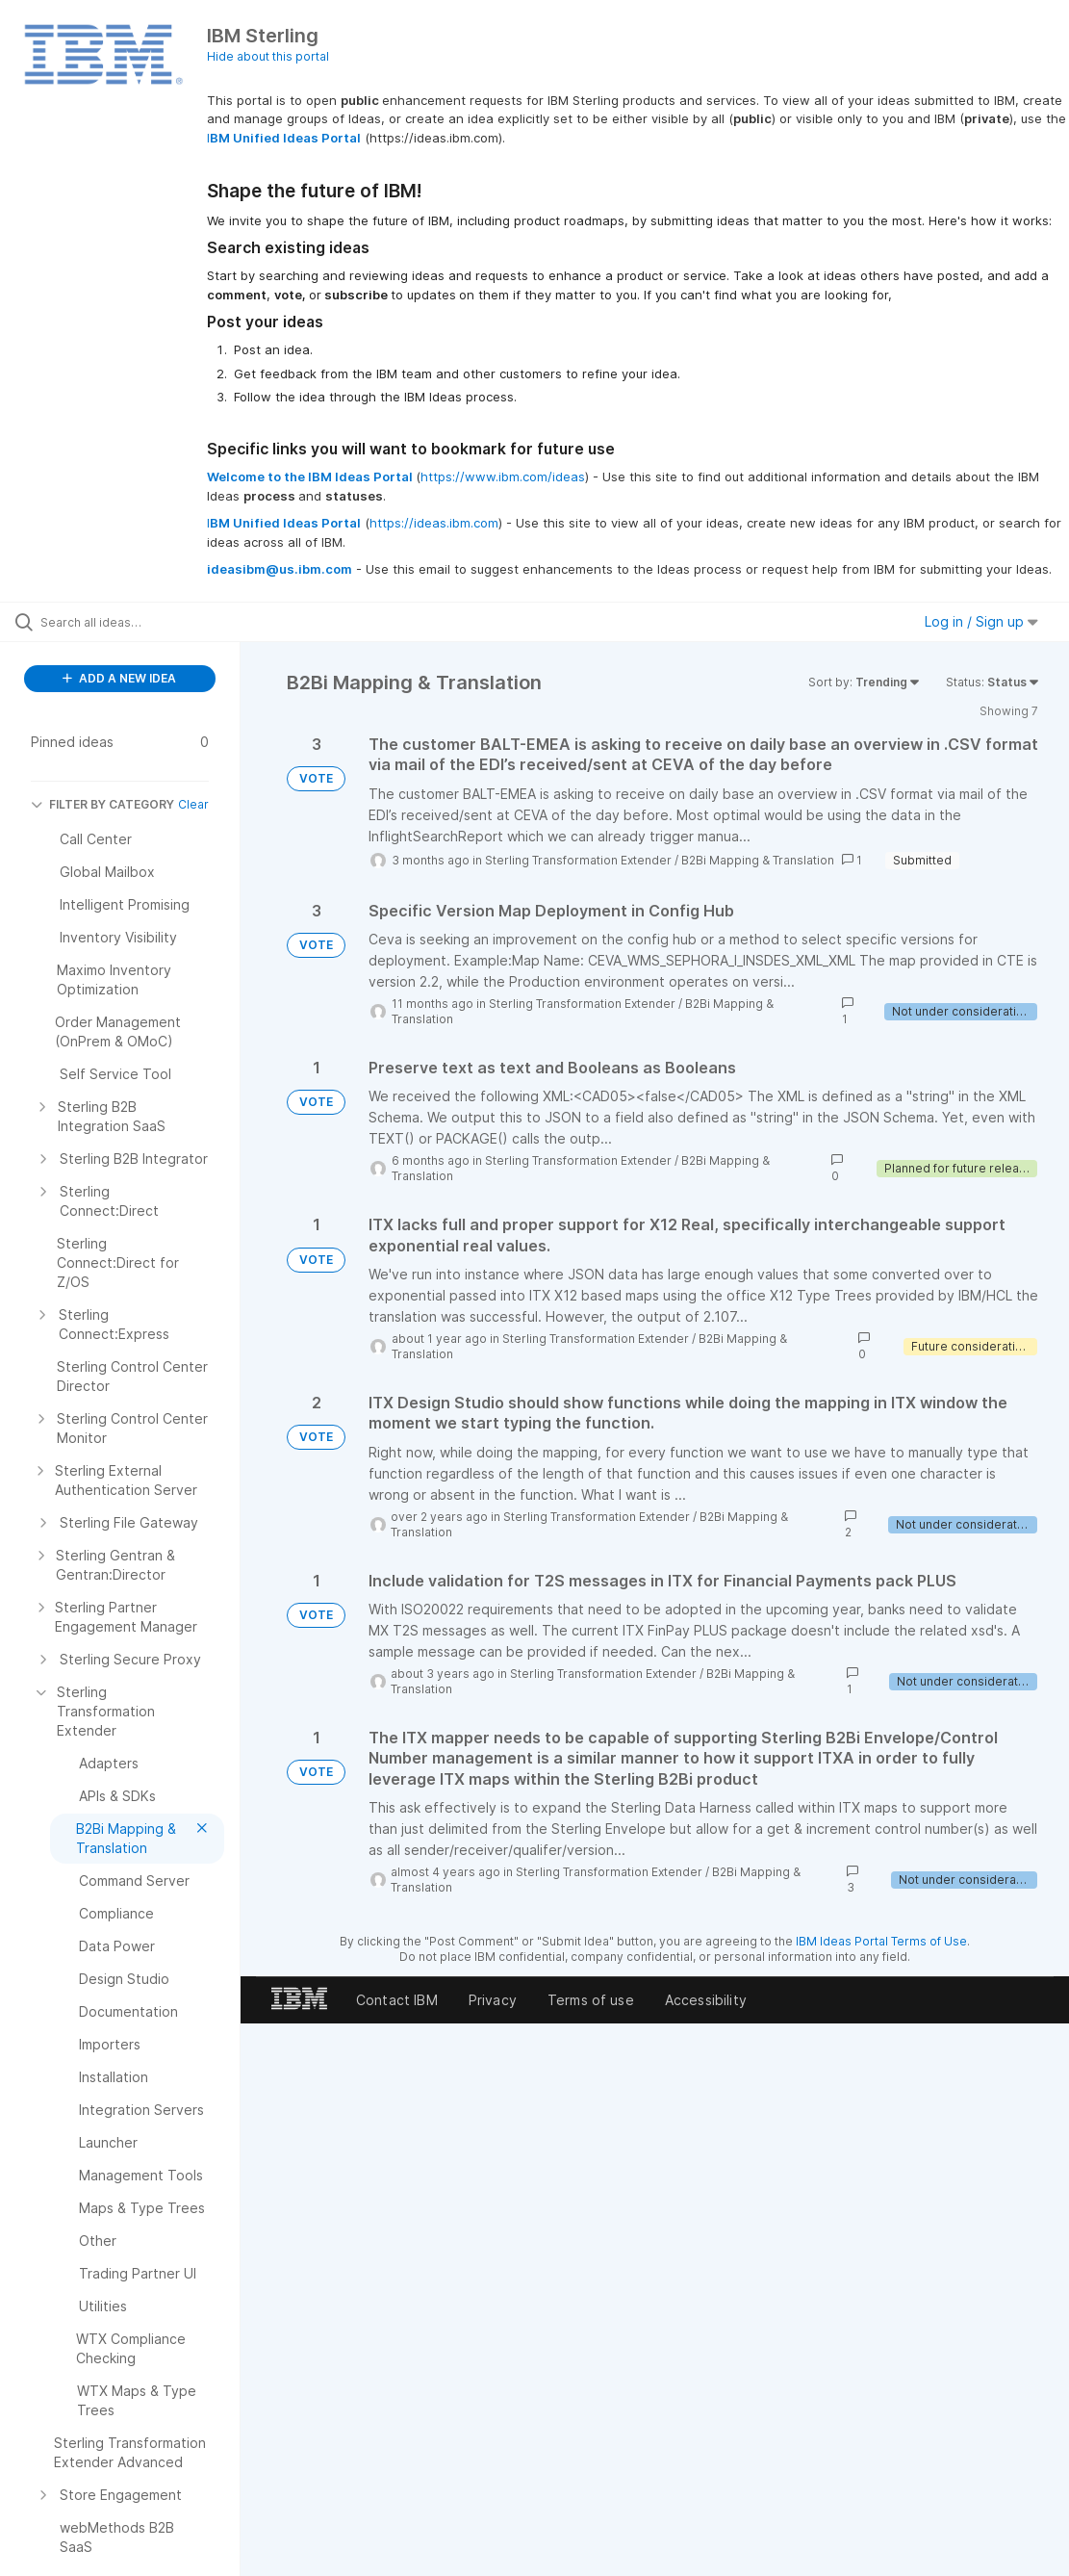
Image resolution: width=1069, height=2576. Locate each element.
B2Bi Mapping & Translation (757, 860)
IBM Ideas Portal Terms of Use (881, 1941)
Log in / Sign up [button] (981, 621)
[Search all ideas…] (131, 621)
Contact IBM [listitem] (397, 2000)
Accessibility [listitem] (706, 2000)
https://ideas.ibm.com (433, 522)
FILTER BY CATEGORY (102, 804)
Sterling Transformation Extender (578, 860)
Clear (193, 804)
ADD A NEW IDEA (119, 678)
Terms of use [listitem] (590, 2000)
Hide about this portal (268, 56)
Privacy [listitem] (493, 2000)
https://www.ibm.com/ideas (502, 476)
